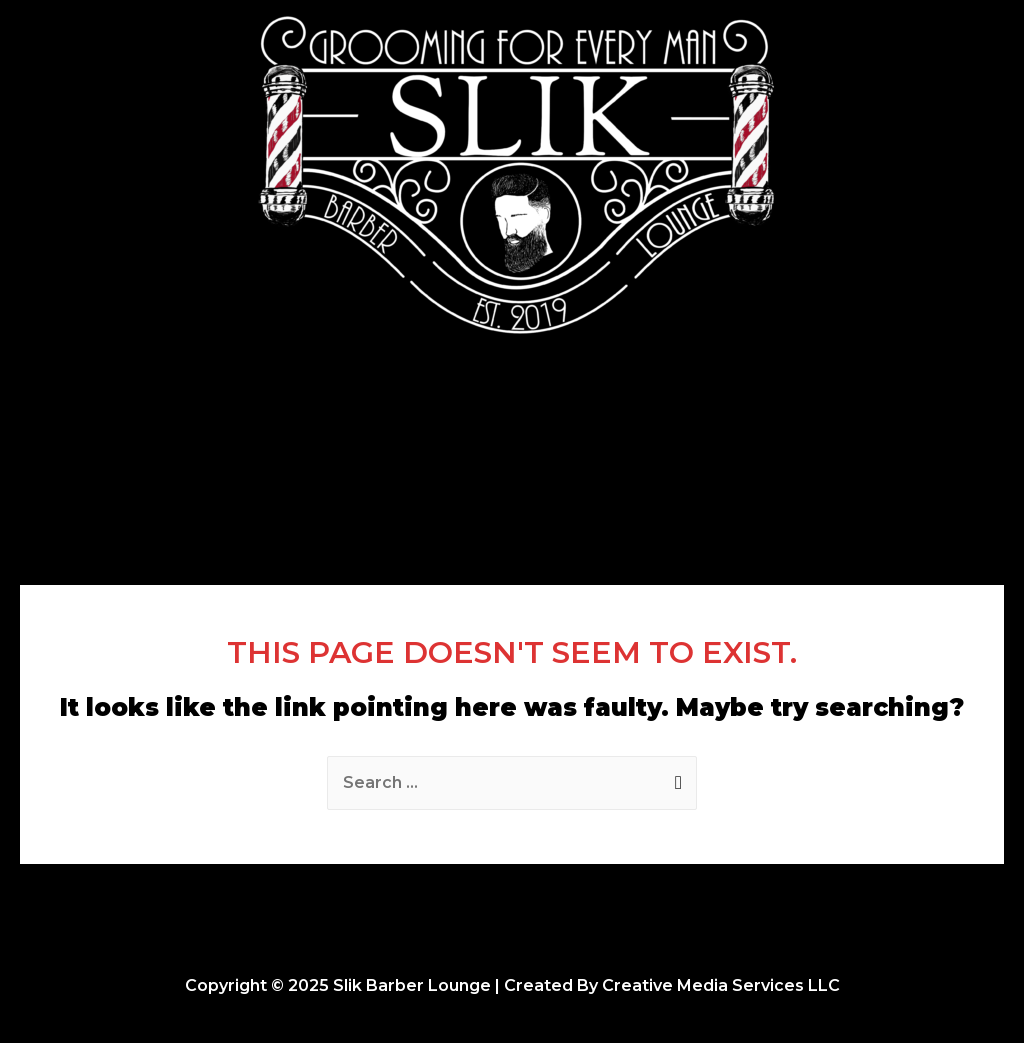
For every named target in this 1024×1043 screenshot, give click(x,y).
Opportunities (667, 427)
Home (325, 427)
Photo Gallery (438, 427)
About (551, 427)
